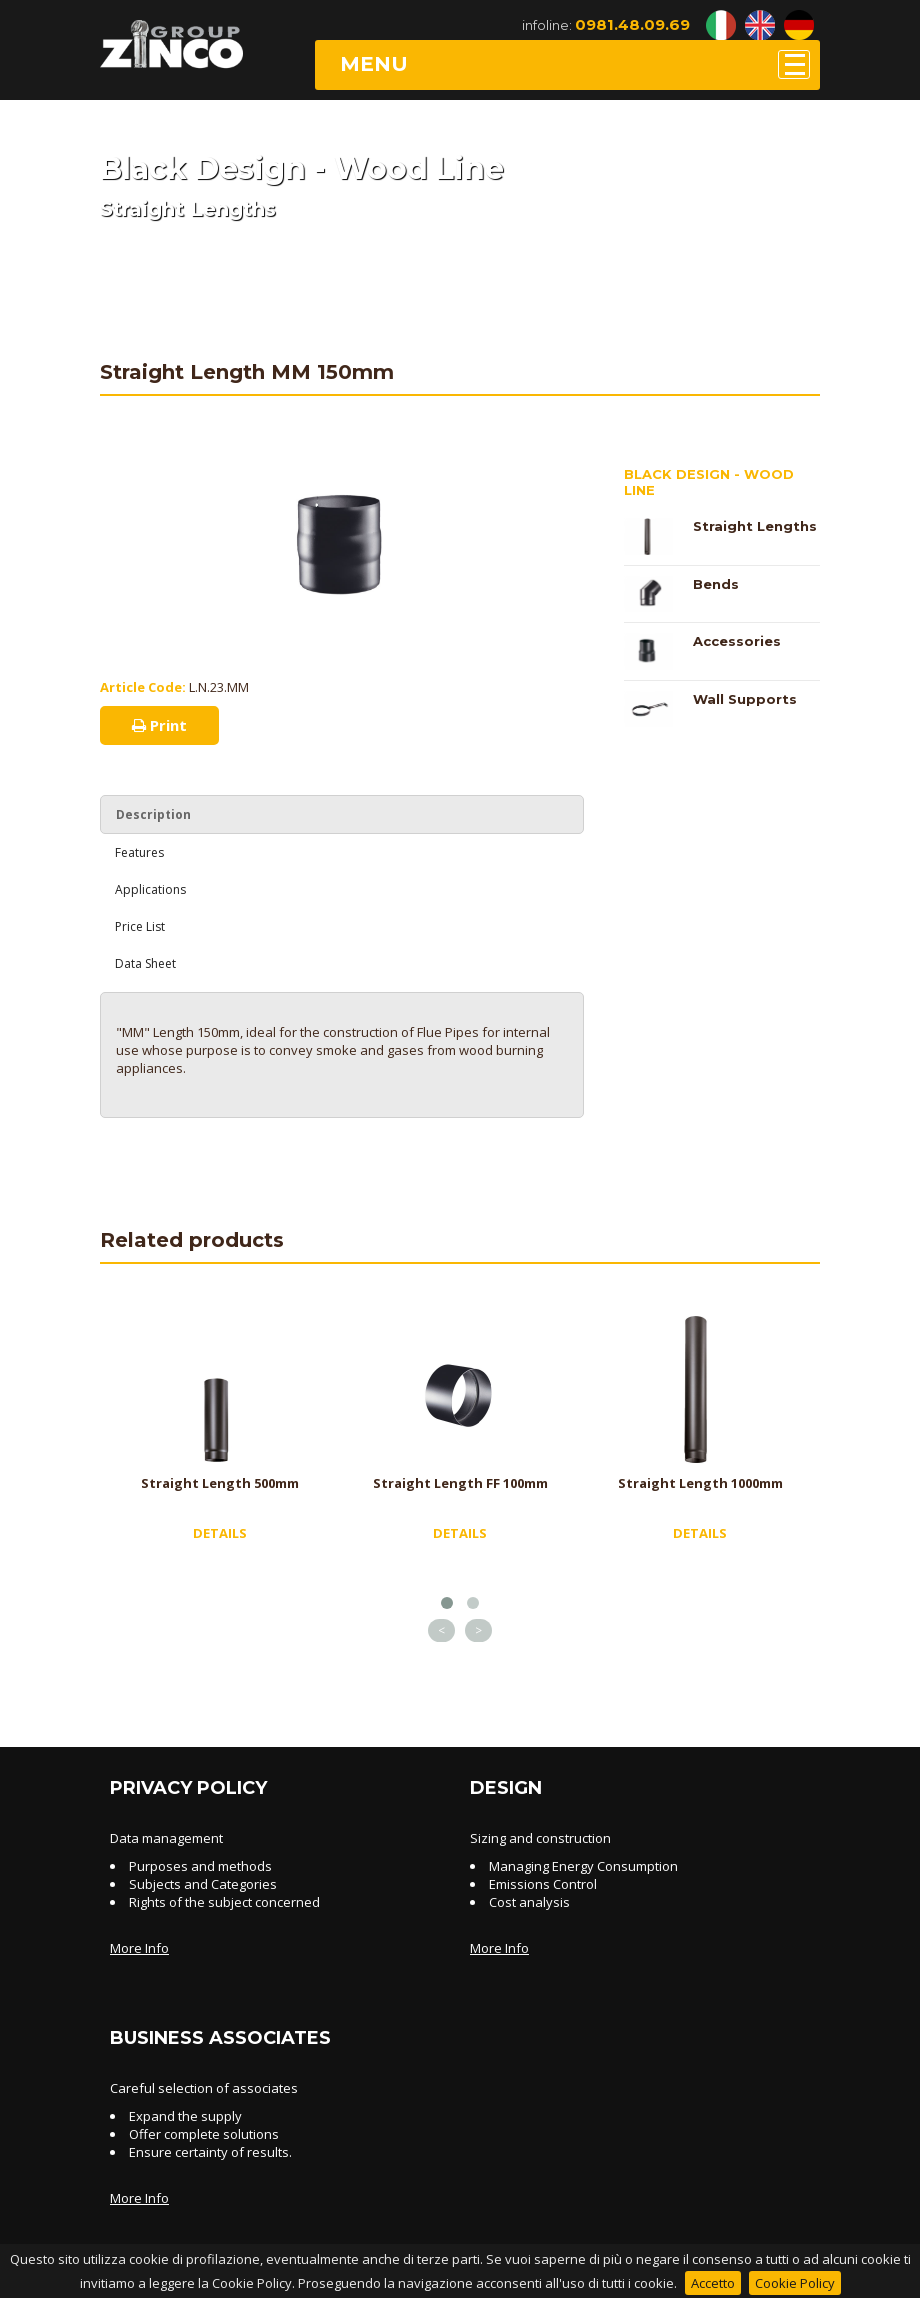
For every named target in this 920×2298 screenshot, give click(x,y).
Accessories (737, 641)
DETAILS (220, 1533)
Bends (716, 584)
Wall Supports (745, 699)
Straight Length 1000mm (700, 1483)
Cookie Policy (795, 2283)
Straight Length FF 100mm (460, 1483)
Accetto (713, 2283)
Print (159, 725)
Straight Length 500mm (220, 1483)
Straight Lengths (755, 526)
